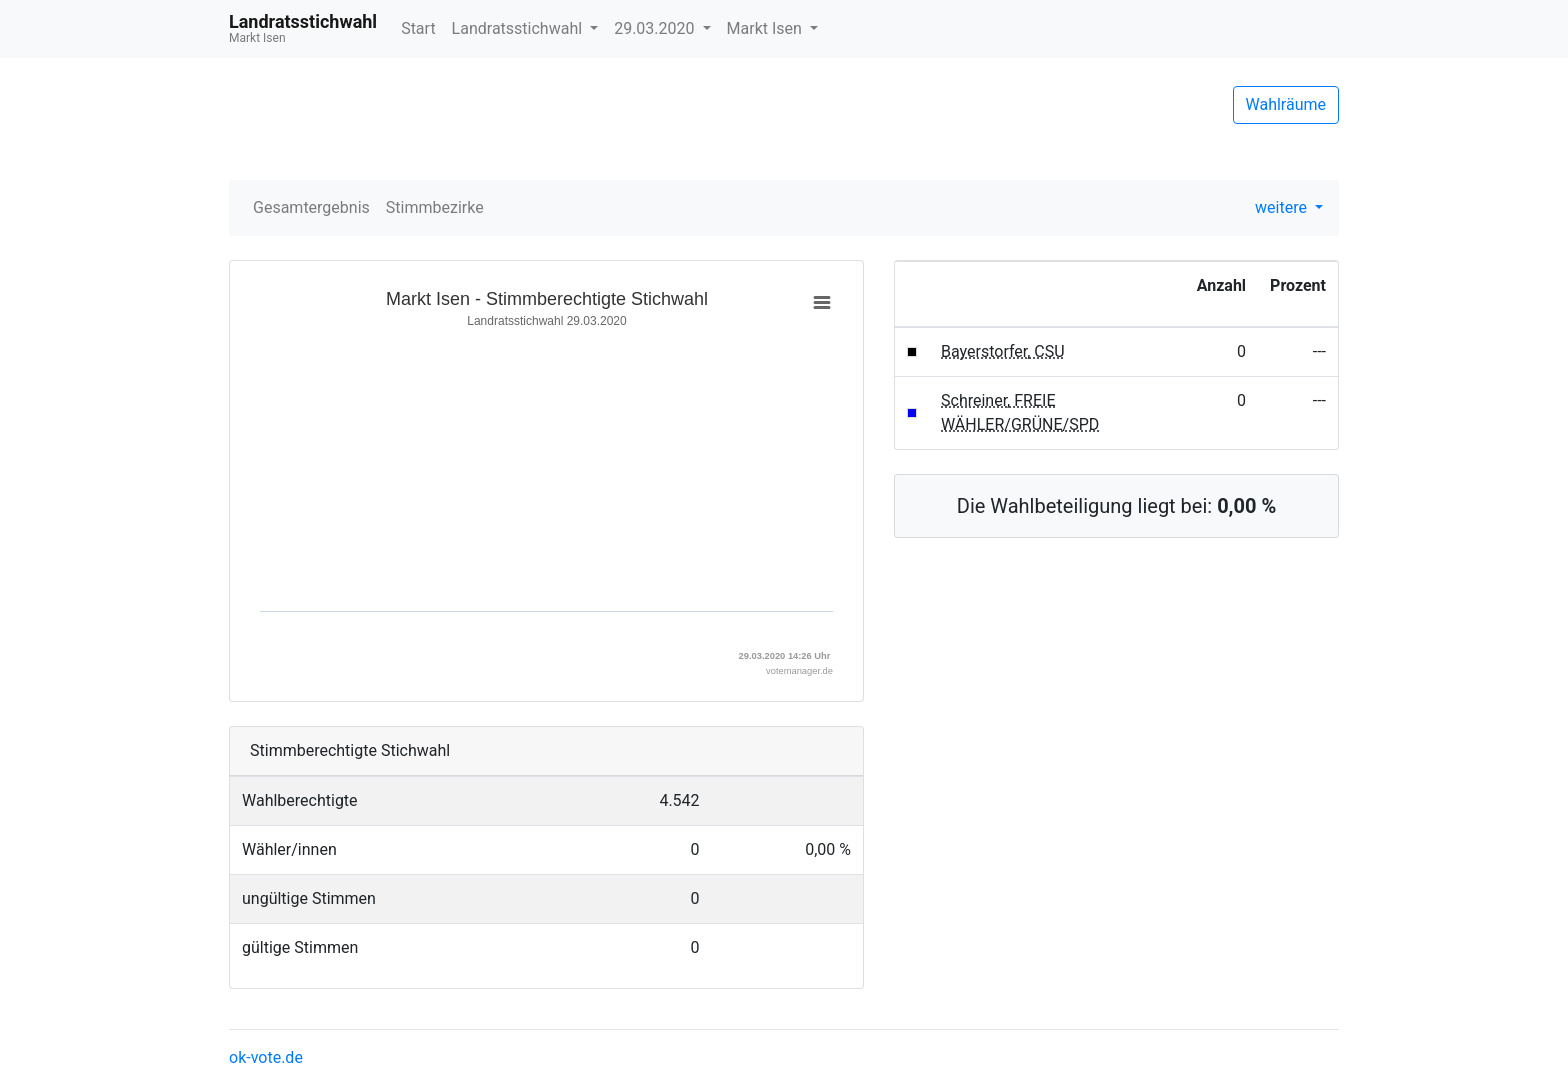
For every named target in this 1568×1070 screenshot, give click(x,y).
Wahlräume (1286, 104)
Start (418, 28)
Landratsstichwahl (519, 28)
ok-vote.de (266, 1057)
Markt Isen (766, 28)
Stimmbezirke (435, 207)
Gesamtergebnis (311, 207)
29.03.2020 (656, 28)
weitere (1283, 207)
